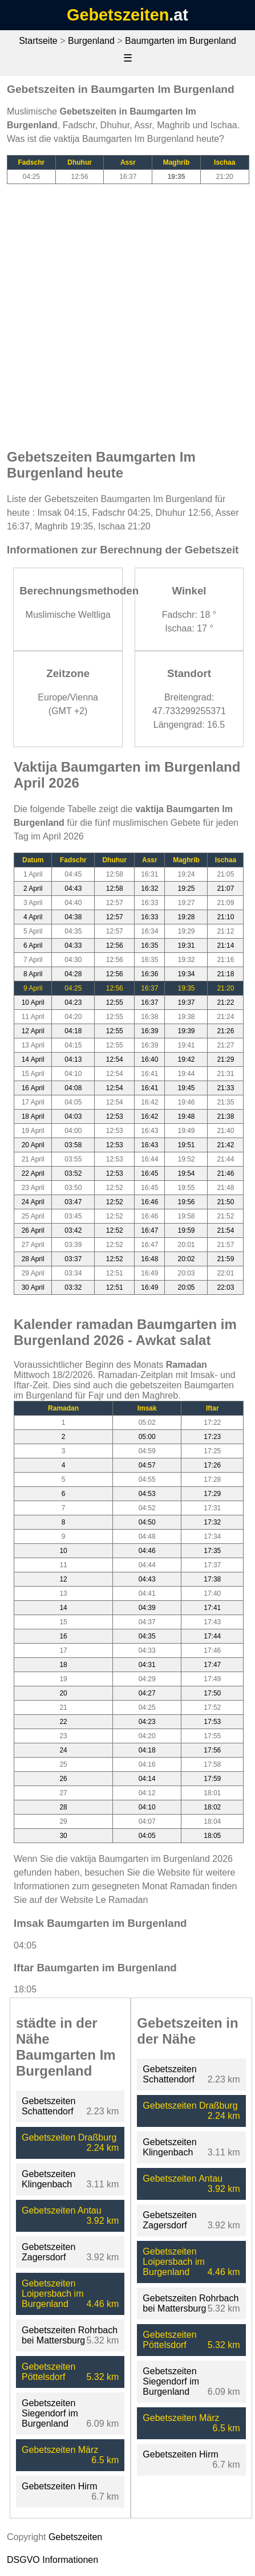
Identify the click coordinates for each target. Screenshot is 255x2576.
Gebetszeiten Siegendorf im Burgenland (50, 2413)
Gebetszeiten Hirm (60, 2486)
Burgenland (91, 41)
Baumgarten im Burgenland (180, 41)
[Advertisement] (127, 311)
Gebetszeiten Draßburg (69, 2137)
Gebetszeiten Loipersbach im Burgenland (53, 2294)
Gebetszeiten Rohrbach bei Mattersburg (70, 2335)
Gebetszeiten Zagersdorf (48, 2252)
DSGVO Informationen (52, 2560)
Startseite (38, 41)
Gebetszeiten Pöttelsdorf (48, 2372)
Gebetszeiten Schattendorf (48, 2106)
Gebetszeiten (118, 15)
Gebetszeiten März (60, 2450)
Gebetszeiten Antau (62, 2210)
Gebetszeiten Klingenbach (48, 2179)
